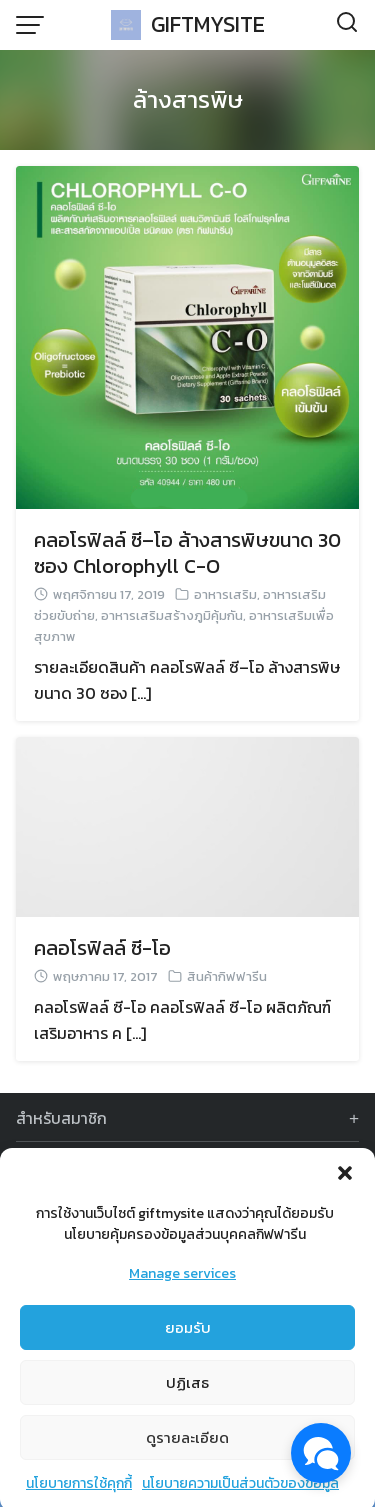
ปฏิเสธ (187, 1396)
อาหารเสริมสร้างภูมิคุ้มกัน (172, 615)
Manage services (182, 1287)
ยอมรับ (188, 1341)
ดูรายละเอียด (187, 1451)
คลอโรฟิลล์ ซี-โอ (102, 948)
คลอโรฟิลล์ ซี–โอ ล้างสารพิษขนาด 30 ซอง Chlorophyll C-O (187, 553)
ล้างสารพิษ (188, 99)
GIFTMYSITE (208, 24)
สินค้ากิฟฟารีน (227, 976)
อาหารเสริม (225, 594)
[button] (345, 1187)
